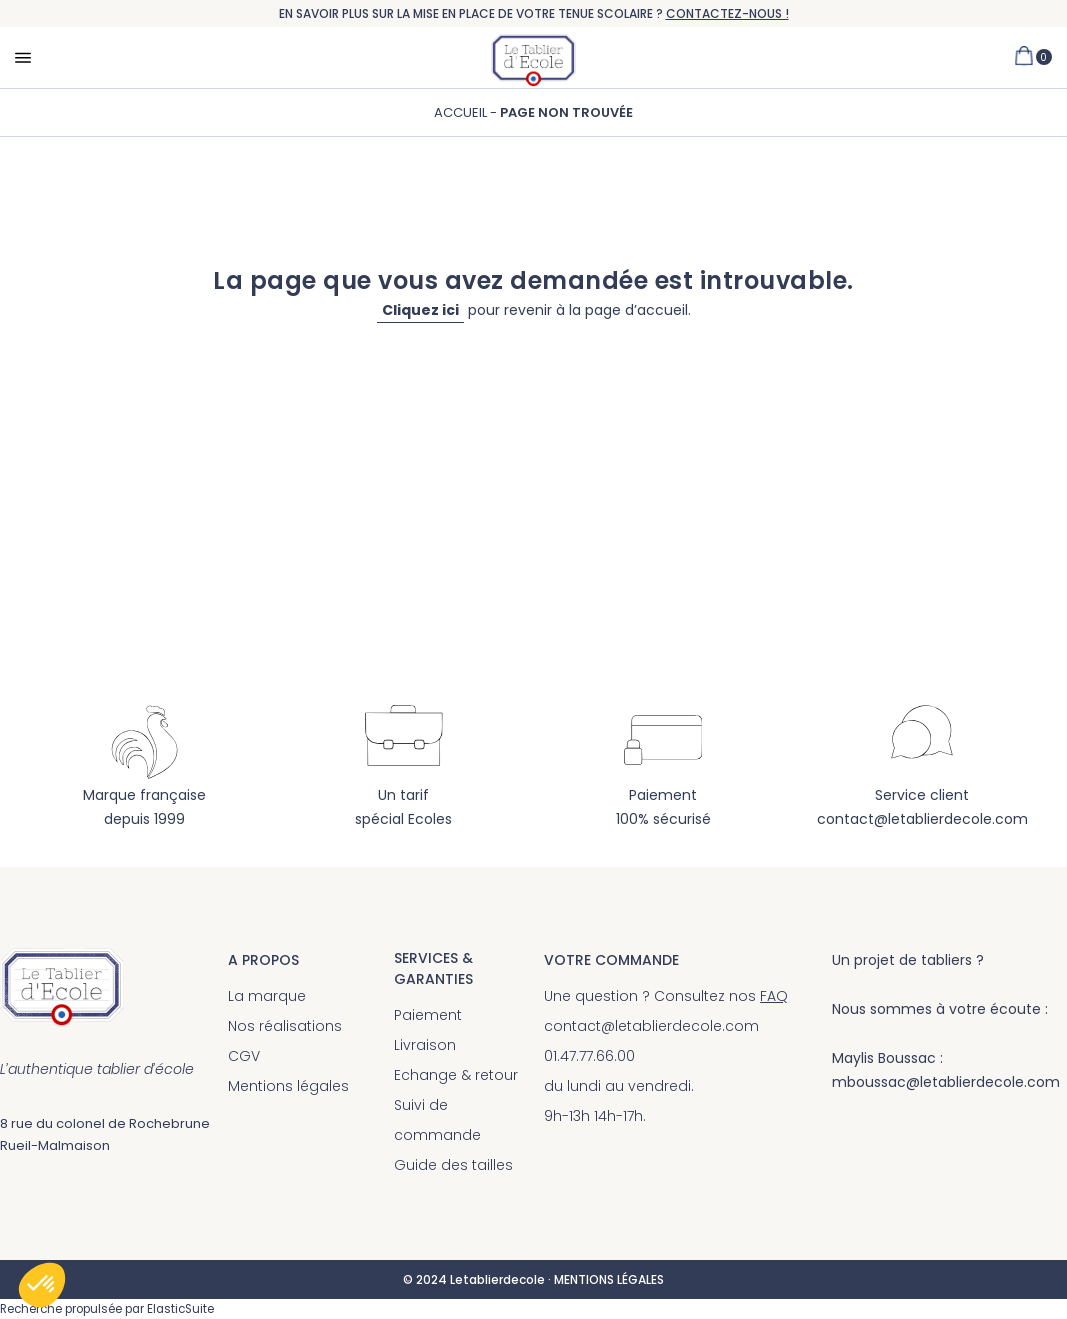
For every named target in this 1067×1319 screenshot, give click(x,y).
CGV (244, 1056)
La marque (267, 996)
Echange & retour (456, 1075)
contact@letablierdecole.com (922, 819)
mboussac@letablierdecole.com (946, 1082)
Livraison (425, 1045)
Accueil (462, 112)
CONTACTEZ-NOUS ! (727, 13)
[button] (42, 1285)
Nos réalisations (285, 1026)
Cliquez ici (420, 310)
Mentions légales (288, 1086)
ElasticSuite (180, 1309)
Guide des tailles (453, 1165)
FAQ (774, 996)
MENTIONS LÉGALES (609, 1279)
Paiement (428, 1015)
